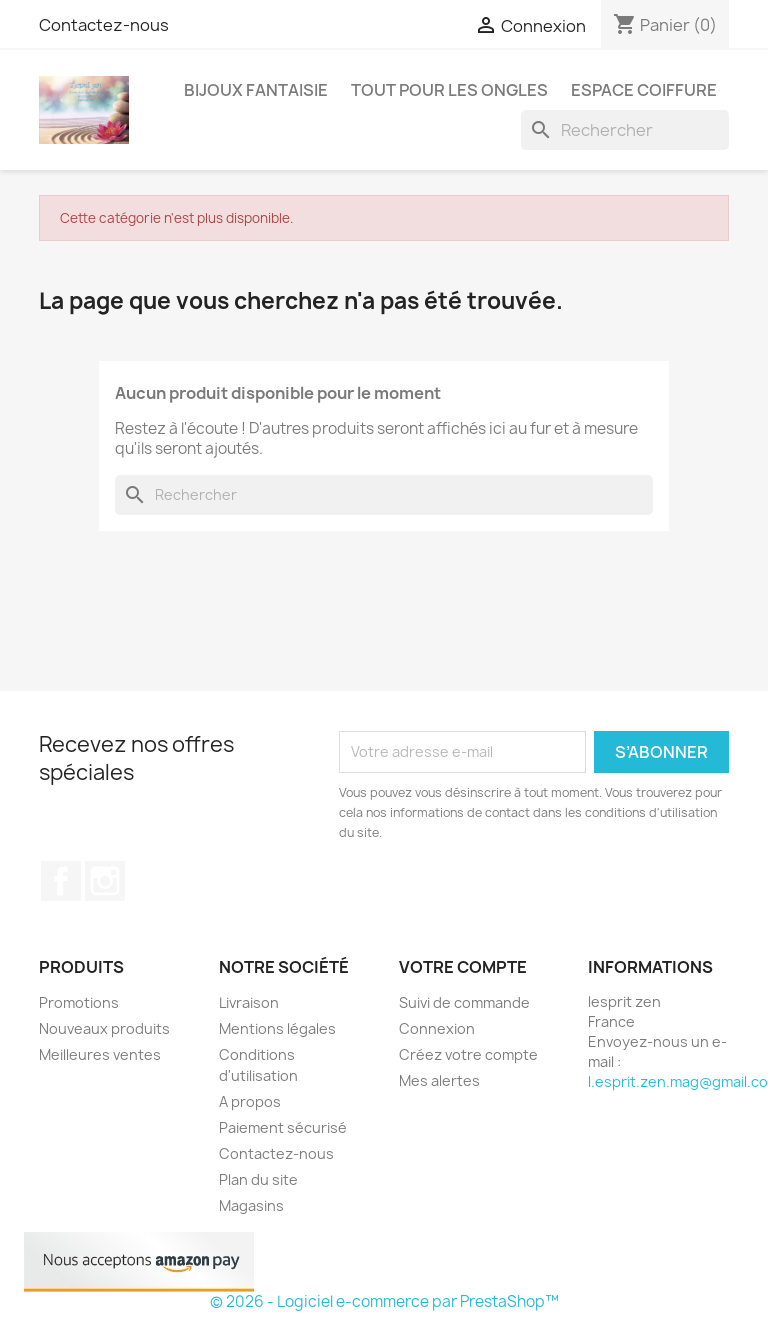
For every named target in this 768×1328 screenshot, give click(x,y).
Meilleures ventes (100, 1054)
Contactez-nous (104, 25)
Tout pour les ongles (449, 90)
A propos (250, 1101)
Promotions (79, 1002)
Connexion (437, 1028)
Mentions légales (277, 1028)
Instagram (105, 881)
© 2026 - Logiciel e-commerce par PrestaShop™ (384, 1301)
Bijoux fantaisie (256, 90)
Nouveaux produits (104, 1028)
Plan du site (258, 1179)
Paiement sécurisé (283, 1127)
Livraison (249, 1002)
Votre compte (463, 967)
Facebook (61, 881)
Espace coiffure (644, 90)
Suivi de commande (464, 1002)
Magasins (251, 1205)
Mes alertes (439, 1080)
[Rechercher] (625, 130)
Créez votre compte (468, 1054)
